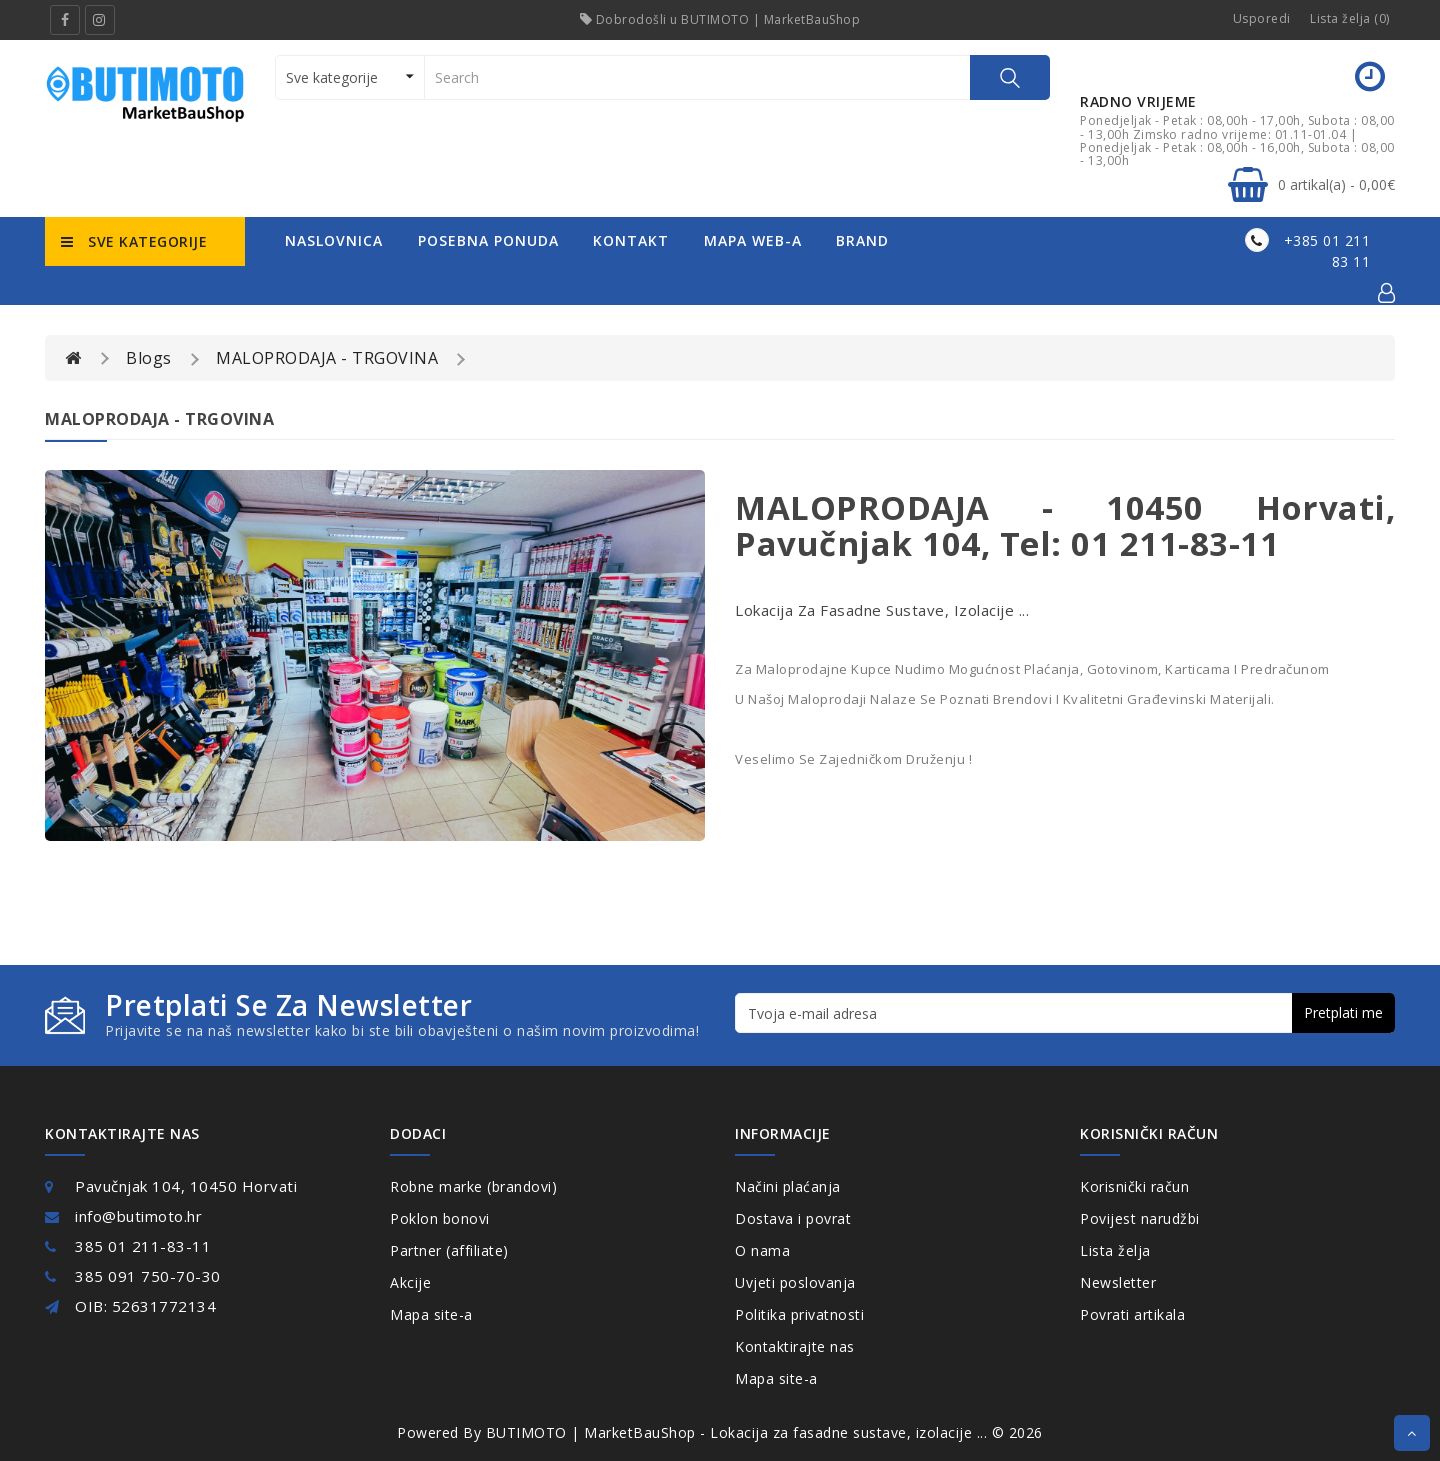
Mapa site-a (431, 1314)
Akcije (410, 1282)
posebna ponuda (488, 240)
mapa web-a (753, 240)
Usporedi (1262, 18)
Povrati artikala (1132, 1314)
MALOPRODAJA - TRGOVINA (327, 358)
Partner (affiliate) (449, 1250)
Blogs (149, 358)
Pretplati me (1343, 1012)
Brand (862, 240)
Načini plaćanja (788, 1186)
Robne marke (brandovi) (473, 1186)
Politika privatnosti (799, 1314)
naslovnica (334, 240)
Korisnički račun (1134, 1186)
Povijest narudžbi (1140, 1218)
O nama (762, 1250)
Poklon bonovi (440, 1218)
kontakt (631, 240)
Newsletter (1118, 1282)
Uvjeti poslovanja (795, 1282)
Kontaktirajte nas (795, 1346)
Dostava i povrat (793, 1218)
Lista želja (1115, 1250)
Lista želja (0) (1350, 18)
